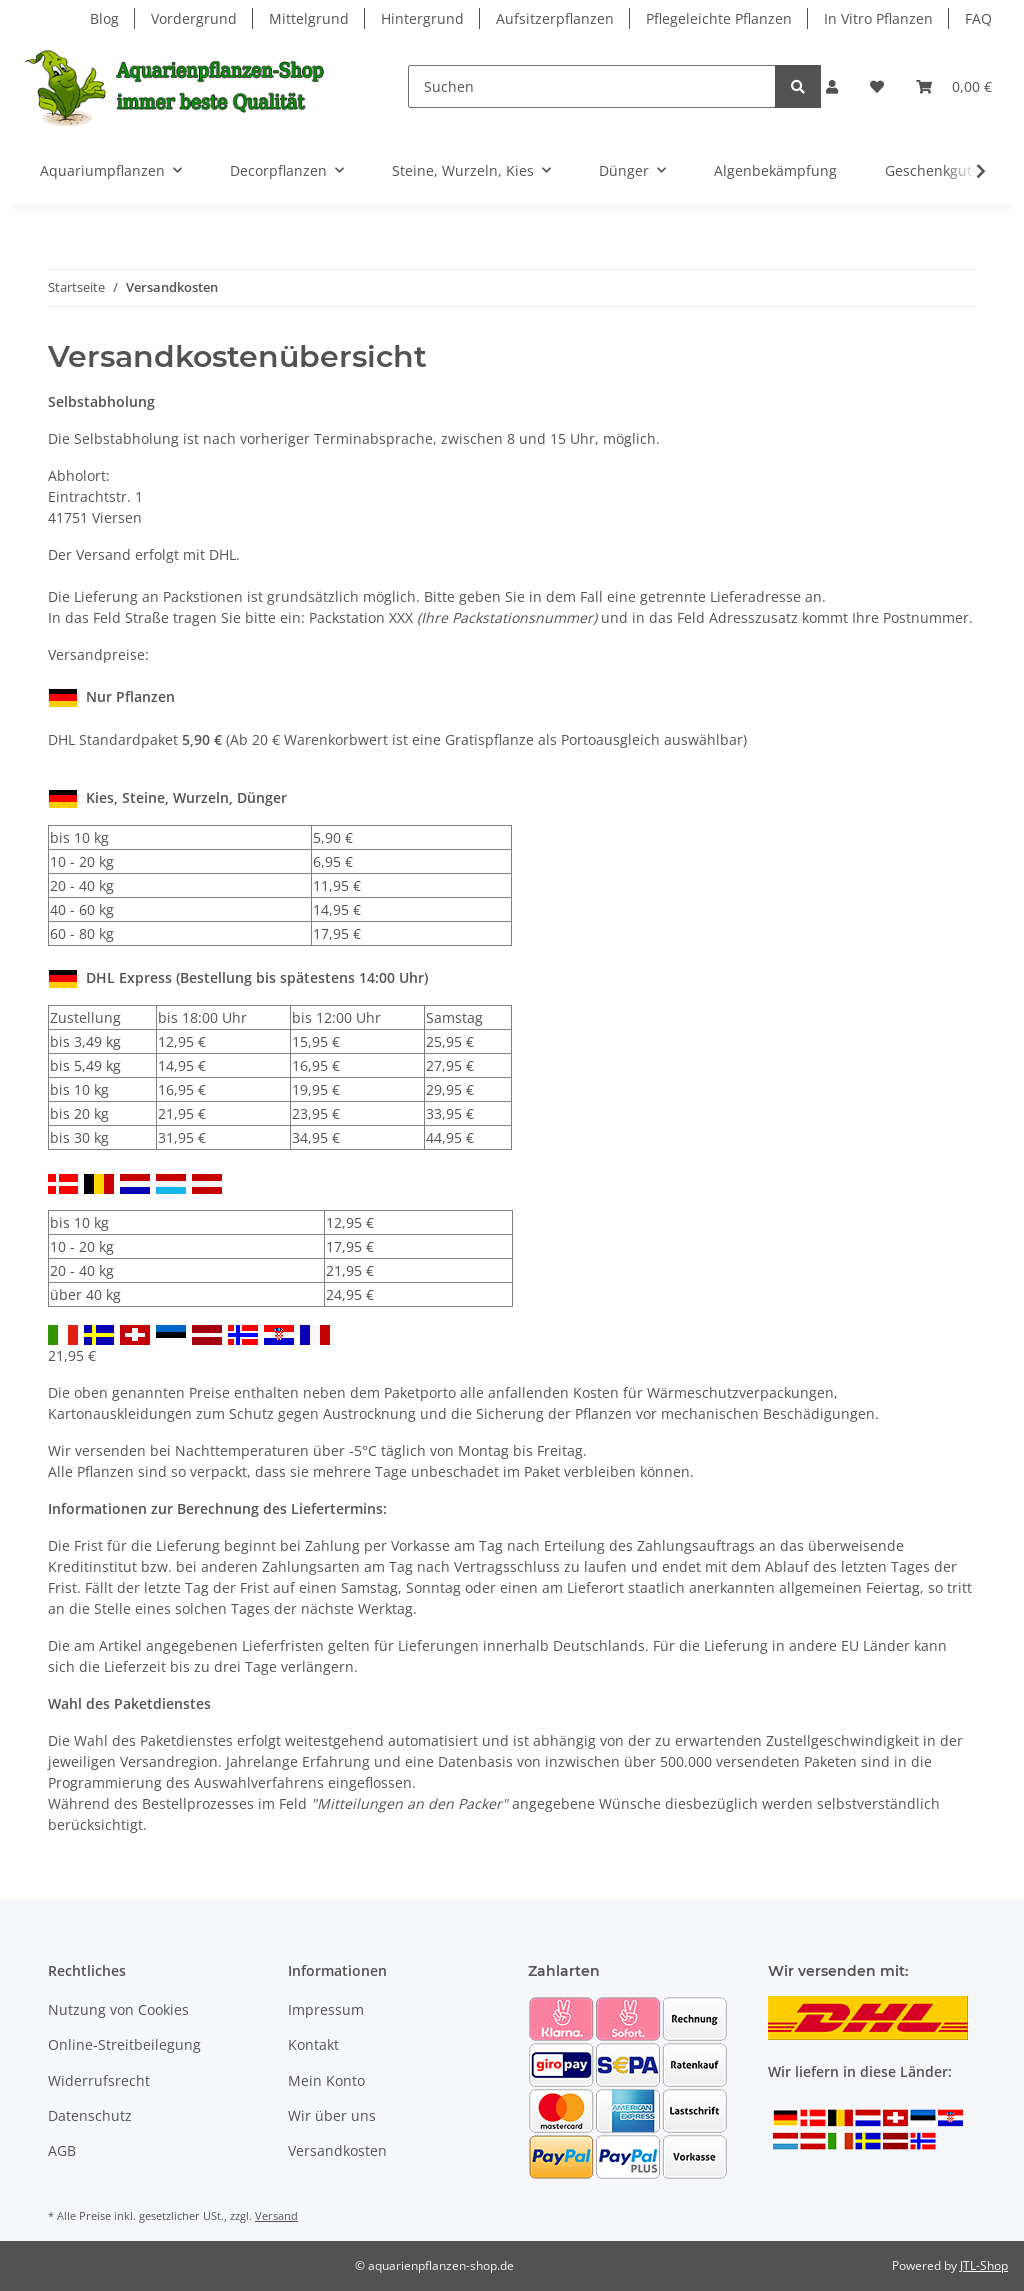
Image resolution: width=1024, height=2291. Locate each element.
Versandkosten (337, 2150)
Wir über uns (332, 2115)
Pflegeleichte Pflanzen (719, 18)
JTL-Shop (984, 2265)
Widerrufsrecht (99, 2080)
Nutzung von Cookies (118, 2009)
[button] (832, 86)
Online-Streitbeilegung (124, 2044)
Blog (104, 18)
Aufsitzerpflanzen (555, 18)
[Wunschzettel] (877, 86)
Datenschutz (90, 2115)
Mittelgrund (309, 18)
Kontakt (313, 2044)
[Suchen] (592, 86)
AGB (62, 2150)
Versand (276, 2215)
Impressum (326, 2009)
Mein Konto (326, 2080)
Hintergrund (422, 18)
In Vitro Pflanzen (878, 18)
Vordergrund (194, 18)
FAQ (978, 18)
